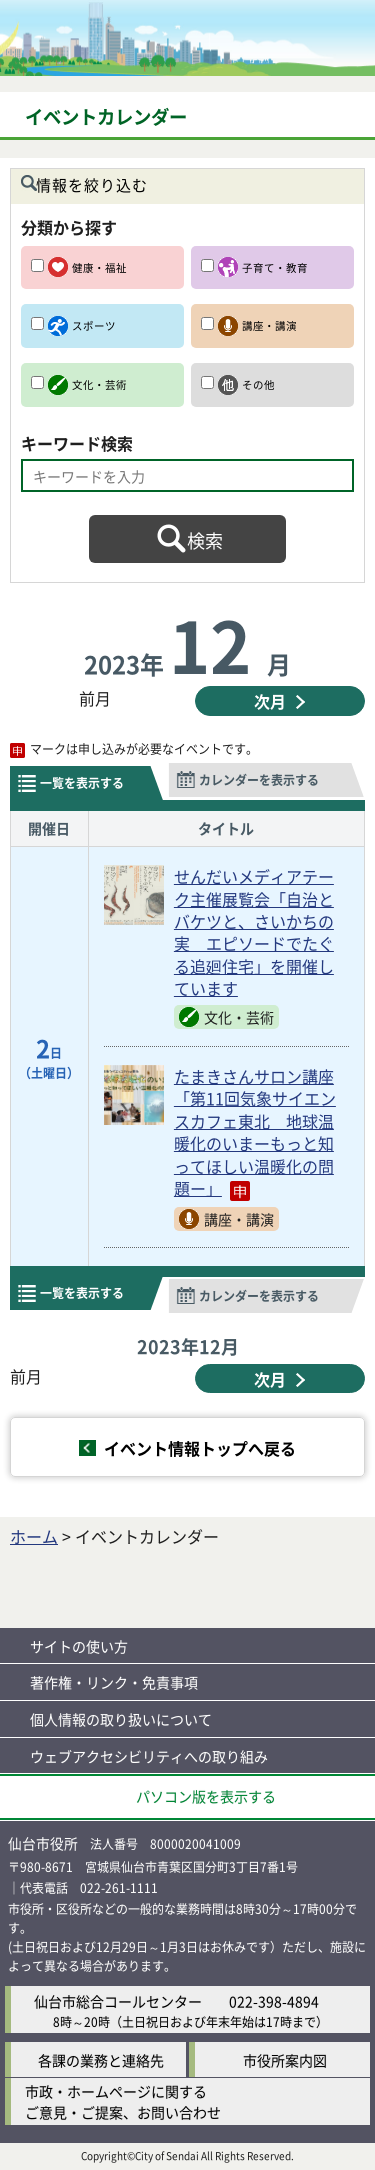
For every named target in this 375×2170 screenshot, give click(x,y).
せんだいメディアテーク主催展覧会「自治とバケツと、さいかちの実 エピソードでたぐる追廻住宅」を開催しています (254, 932)
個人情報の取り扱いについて (121, 1719)
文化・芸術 (99, 384)
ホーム (34, 1536)
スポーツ (94, 325)
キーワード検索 (77, 443)
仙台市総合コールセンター (118, 2001)
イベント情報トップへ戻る (200, 1448)
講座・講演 (269, 325)
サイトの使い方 (79, 1646)
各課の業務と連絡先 (101, 2060)
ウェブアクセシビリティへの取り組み (149, 1756)
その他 (258, 384)
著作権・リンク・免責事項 (114, 1682)
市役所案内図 (285, 2060)
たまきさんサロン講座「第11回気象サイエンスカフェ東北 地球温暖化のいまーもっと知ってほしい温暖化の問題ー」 (255, 1133)
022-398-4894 (274, 2001)
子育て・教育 (275, 267)
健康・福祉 (99, 267)
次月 (270, 701)
